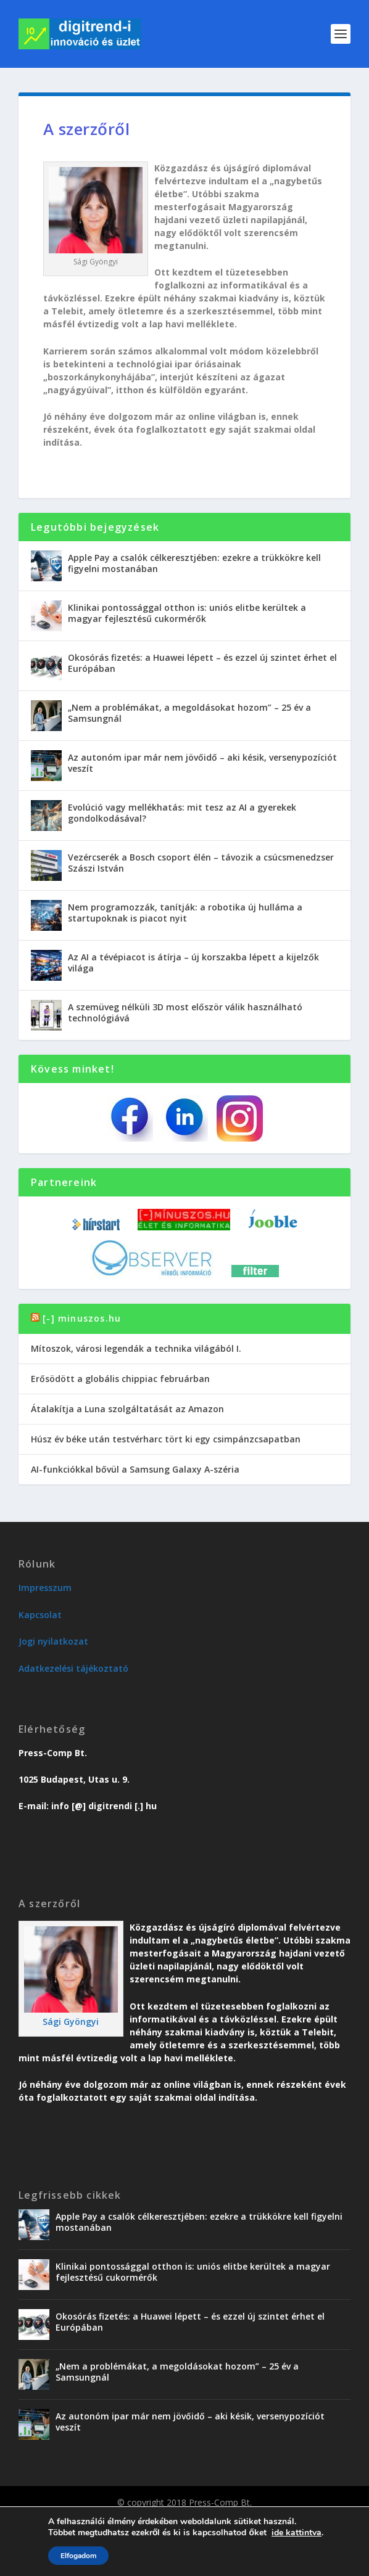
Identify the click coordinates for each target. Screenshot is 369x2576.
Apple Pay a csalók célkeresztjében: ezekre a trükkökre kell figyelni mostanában (194, 563)
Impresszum (45, 1587)
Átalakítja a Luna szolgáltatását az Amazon (127, 1409)
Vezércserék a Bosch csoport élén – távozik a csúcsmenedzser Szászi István (201, 862)
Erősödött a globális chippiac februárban (120, 1378)
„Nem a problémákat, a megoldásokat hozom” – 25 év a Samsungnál (189, 712)
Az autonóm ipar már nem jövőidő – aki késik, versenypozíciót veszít (202, 762)
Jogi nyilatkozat (53, 1641)
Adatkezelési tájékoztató (73, 1668)
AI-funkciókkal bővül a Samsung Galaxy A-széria (135, 1469)
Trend (82, 2520)
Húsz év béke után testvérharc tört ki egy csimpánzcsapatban (166, 1439)
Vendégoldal (214, 2520)
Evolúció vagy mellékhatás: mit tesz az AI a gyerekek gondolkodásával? (182, 812)
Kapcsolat (40, 1615)
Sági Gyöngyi (71, 2021)
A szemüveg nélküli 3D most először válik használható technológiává (185, 1012)
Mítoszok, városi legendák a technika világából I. (136, 1348)
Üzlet (113, 2520)
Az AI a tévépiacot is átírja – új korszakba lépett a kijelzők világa (193, 962)
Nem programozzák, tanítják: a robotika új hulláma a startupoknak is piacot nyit (185, 912)
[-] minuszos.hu (82, 1318)
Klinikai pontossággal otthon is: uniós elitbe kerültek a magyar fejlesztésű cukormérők (187, 613)
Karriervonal (157, 2520)
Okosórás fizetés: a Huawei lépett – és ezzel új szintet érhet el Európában (202, 663)
